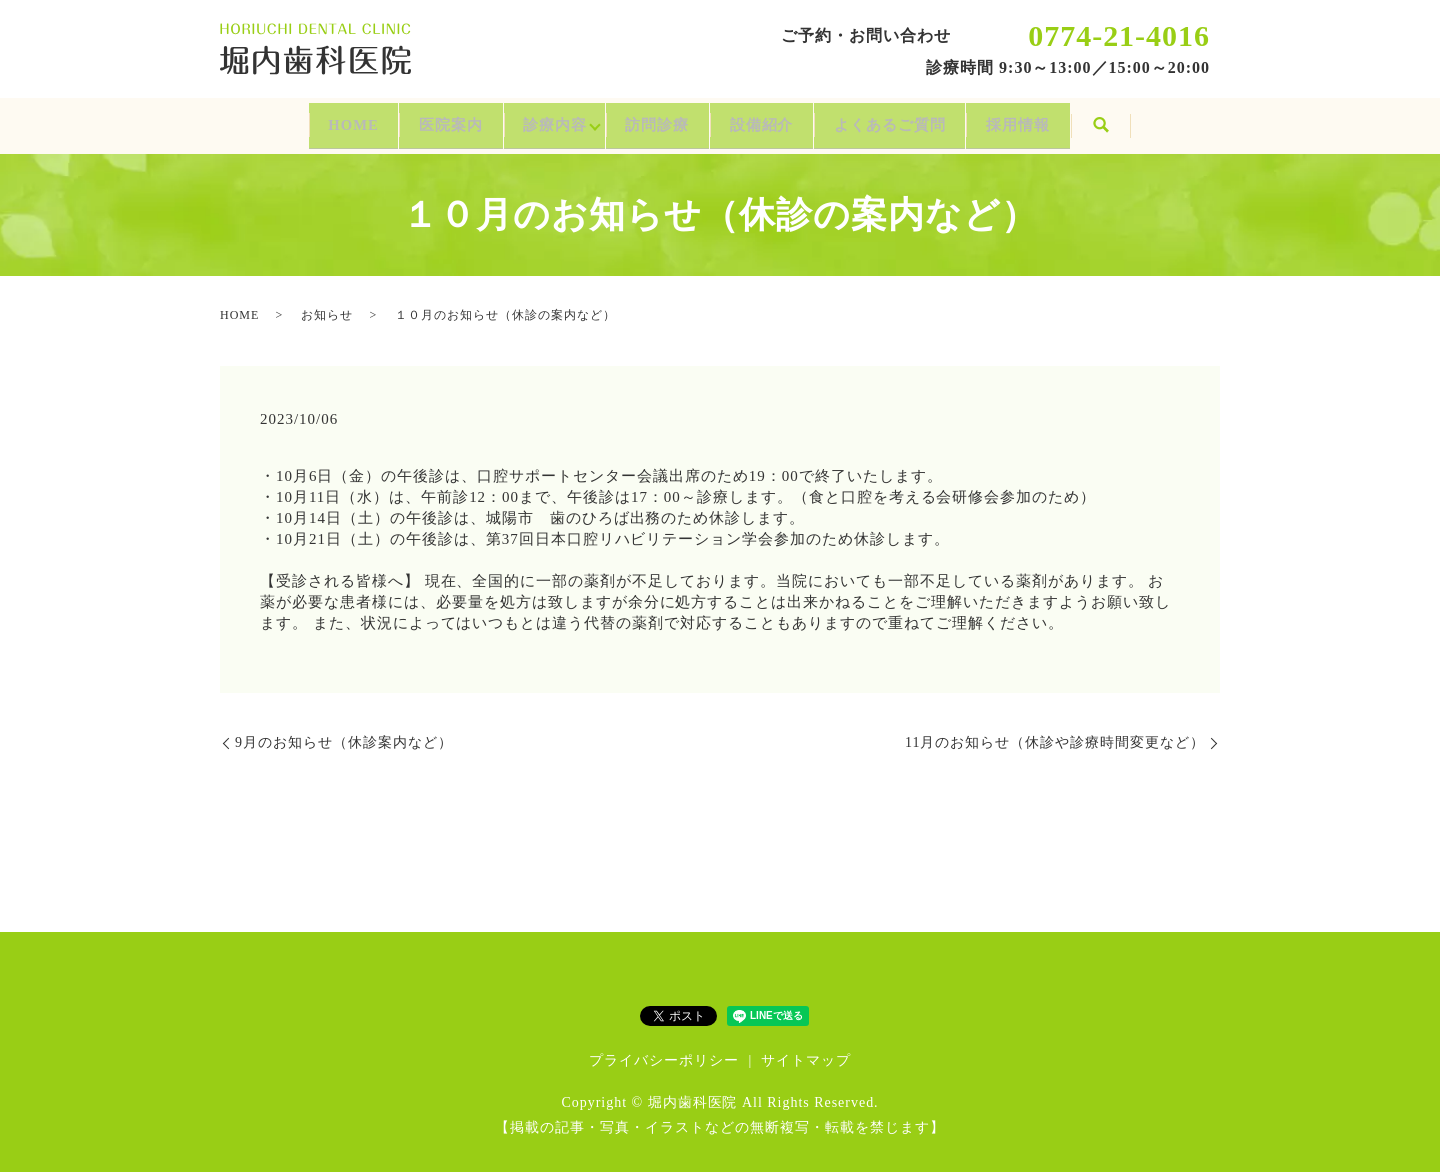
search (1189, 121)
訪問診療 (654, 119)
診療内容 (531, 119)
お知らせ (327, 305)
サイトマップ (806, 1050)
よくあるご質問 (938, 119)
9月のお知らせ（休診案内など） (344, 732)
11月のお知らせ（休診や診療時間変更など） (1055, 732)
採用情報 (1094, 119)
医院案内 (401, 119)
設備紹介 (784, 119)
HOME (277, 119)
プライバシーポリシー (664, 1050)
